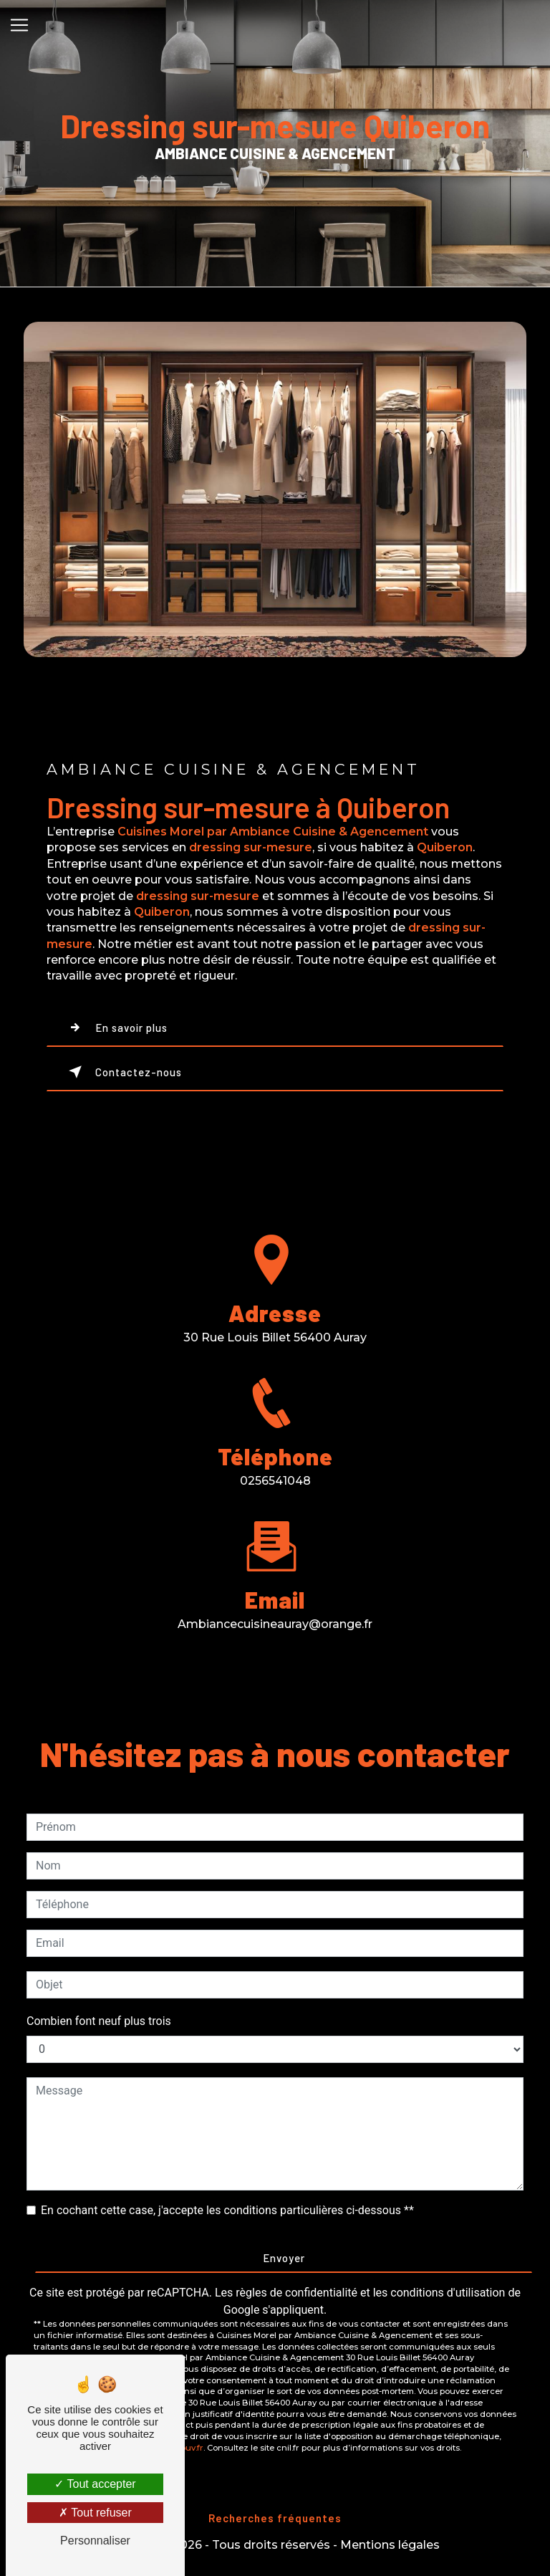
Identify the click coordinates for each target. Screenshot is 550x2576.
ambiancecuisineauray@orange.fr (275, 1607)
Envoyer (284, 2257)
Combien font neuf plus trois (98, 2021)
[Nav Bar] (19, 25)
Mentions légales (390, 2545)
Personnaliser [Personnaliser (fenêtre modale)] (95, 2540)
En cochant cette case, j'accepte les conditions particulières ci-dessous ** (227, 2210)
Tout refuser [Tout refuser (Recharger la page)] (95, 2512)
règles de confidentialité (296, 2292)
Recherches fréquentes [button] (275, 2518)
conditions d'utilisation (447, 2292)
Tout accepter (94, 2484)
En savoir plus (115, 1027)
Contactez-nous (122, 1072)
